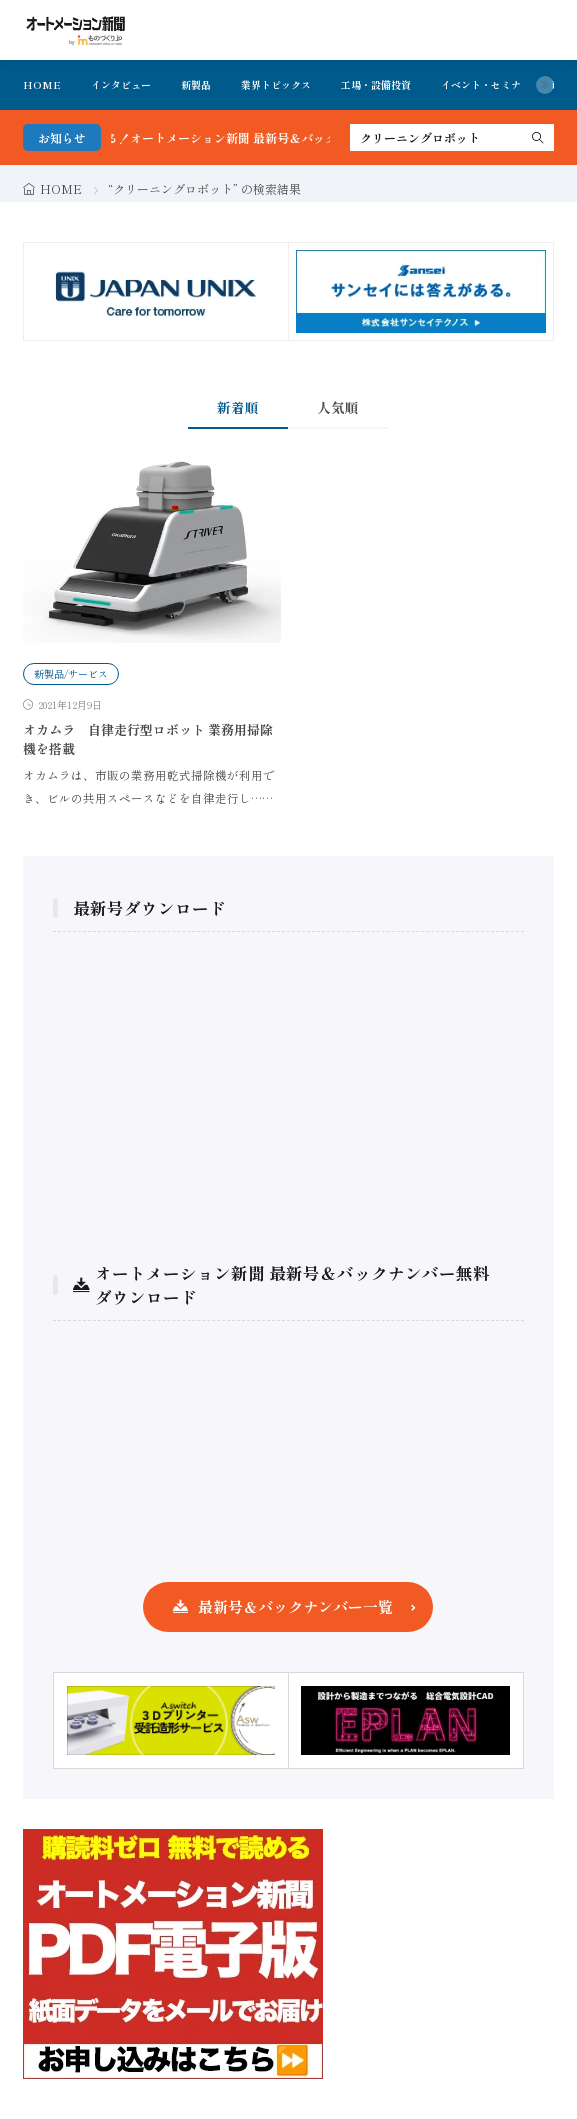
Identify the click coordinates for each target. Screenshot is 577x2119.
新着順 (238, 407)
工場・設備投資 (376, 84)
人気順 (338, 407)
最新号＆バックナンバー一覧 (295, 1606)
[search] (538, 137)
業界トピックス (276, 84)
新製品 (196, 84)
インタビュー (121, 84)
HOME (42, 84)
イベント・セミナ (481, 84)
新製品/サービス (71, 673)
